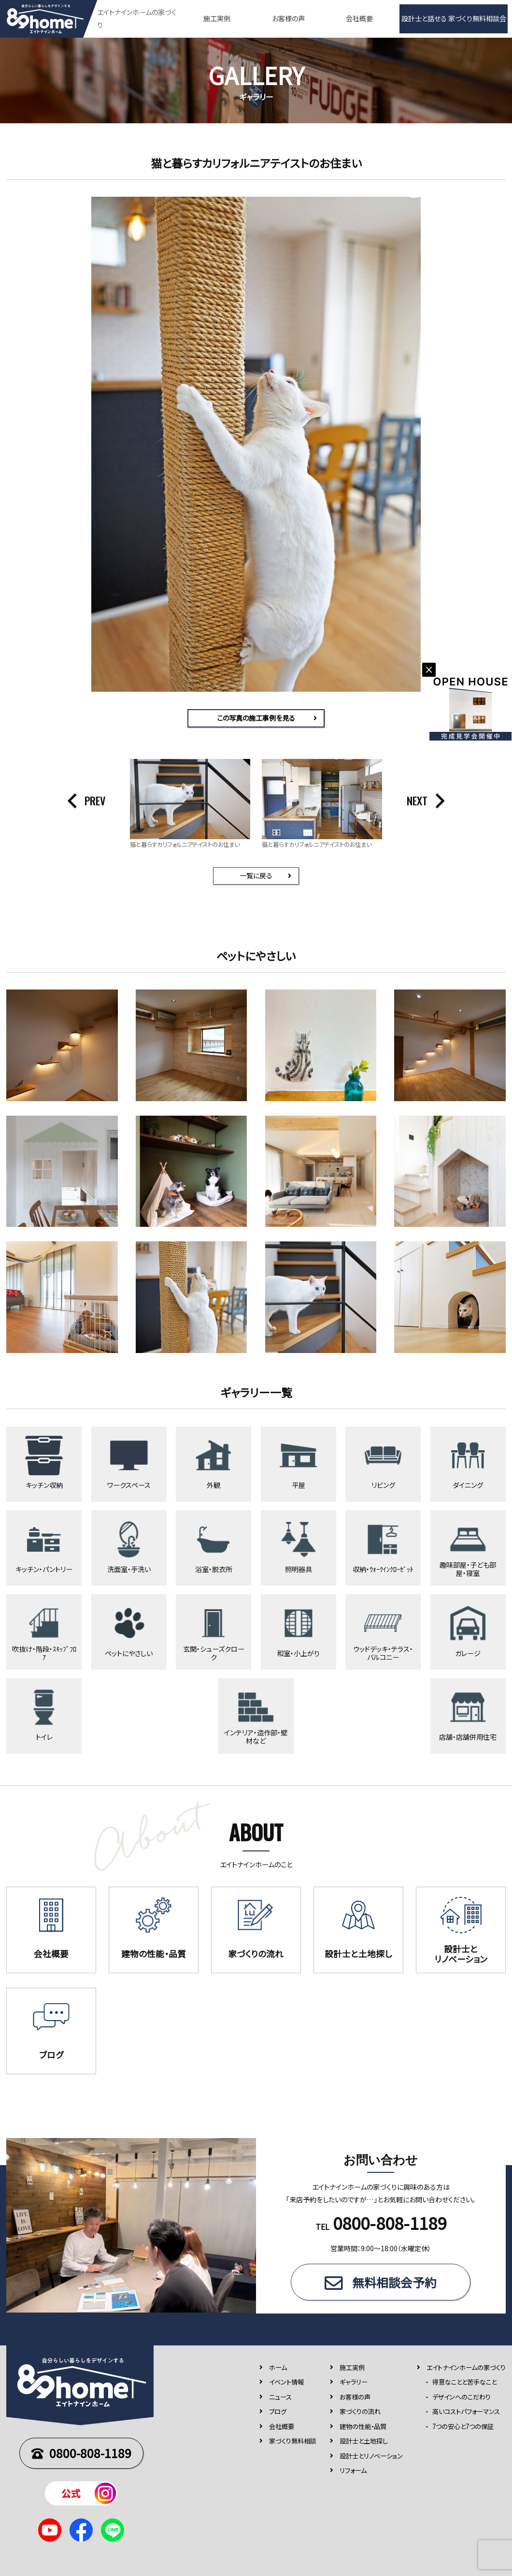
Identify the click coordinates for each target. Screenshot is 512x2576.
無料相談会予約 (394, 2281)
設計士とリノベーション (371, 2455)
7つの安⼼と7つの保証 (463, 2425)
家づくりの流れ (360, 2411)
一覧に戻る (256, 875)
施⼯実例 (352, 2367)
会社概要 (359, 18)
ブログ (277, 2411)
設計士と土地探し (364, 2440)
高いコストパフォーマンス (466, 2411)
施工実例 (216, 18)
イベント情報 (286, 2382)
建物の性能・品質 (363, 2425)
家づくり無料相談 (292, 2440)
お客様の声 (288, 18)
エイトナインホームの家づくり (466, 2367)
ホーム (278, 2367)
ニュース (280, 2396)
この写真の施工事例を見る (256, 718)
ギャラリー (354, 2382)
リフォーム (353, 2470)
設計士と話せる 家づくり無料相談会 (453, 18)
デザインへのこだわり (461, 2396)
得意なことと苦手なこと (464, 2382)
